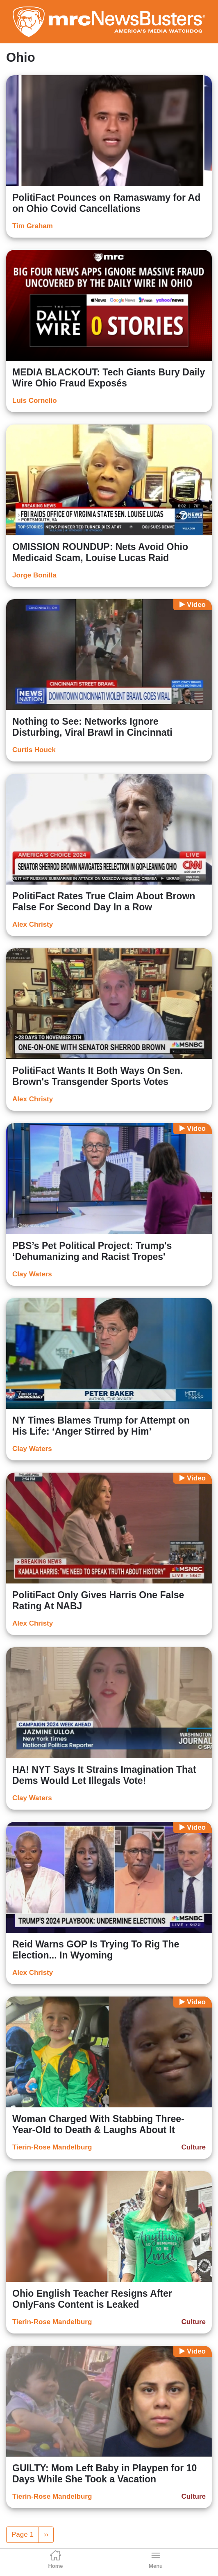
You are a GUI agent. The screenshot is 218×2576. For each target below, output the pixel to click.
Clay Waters (32, 1274)
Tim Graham (32, 226)
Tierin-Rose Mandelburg (52, 2147)
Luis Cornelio (34, 400)
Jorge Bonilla (34, 575)
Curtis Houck (34, 750)
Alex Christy (32, 924)
